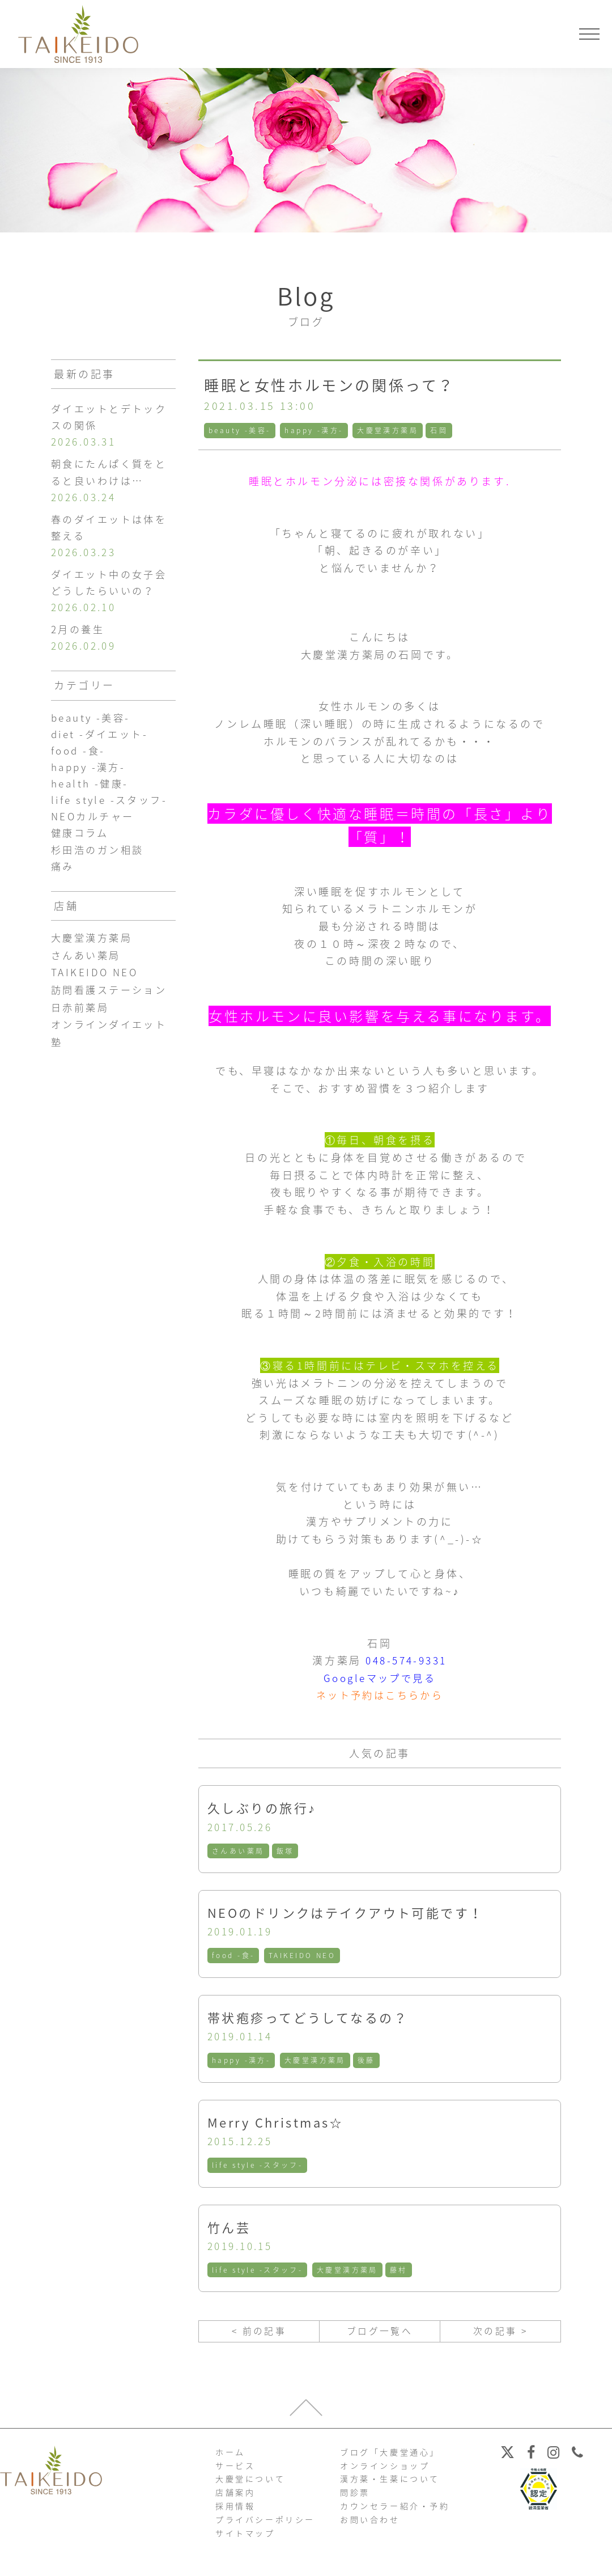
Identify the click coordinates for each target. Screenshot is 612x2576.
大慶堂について (250, 2485)
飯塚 (286, 1851)
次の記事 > (500, 2336)
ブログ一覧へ (379, 2336)
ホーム (230, 2458)
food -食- (234, 1957)
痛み (63, 885)
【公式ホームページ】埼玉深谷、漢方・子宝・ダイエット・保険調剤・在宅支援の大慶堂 (78, 34)
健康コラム (81, 850)
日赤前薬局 (81, 1027)
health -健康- (92, 798)
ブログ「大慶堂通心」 (390, 2458)
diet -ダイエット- (102, 747)
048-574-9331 (406, 1660)
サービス (235, 2471)
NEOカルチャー (95, 833)
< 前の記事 (259, 2336)
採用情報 (235, 2512)
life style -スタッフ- (258, 2168)
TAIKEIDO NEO (303, 1957)
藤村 (401, 2274)
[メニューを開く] (589, 34)
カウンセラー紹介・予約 (395, 2512)
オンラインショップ (385, 2471)
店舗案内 (235, 2499)
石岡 (441, 430)
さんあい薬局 (238, 1851)
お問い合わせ (370, 2525)
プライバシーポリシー (265, 2525)
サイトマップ (245, 2539)
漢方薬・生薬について (390, 2485)
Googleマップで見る (379, 1677)
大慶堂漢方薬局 (390, 430)
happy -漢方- (315, 430)
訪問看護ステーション (112, 1010)
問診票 (355, 2499)
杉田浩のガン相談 (100, 868)
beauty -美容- (240, 430)
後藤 (368, 2063)
